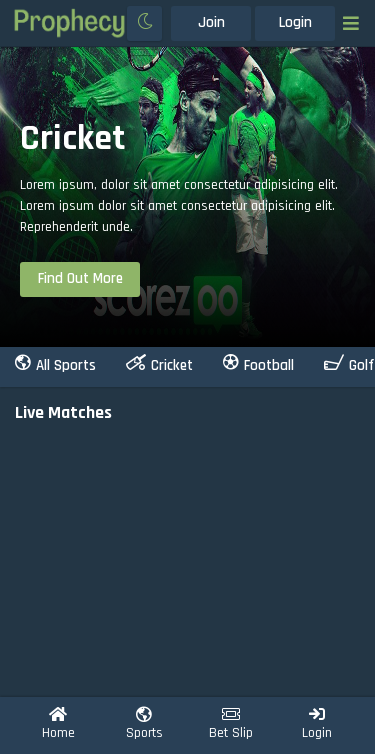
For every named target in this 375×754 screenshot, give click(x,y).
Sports (144, 724)
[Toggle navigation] (351, 23)
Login (295, 22)
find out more (80, 278)
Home (58, 724)
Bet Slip (231, 724)
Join (211, 22)
